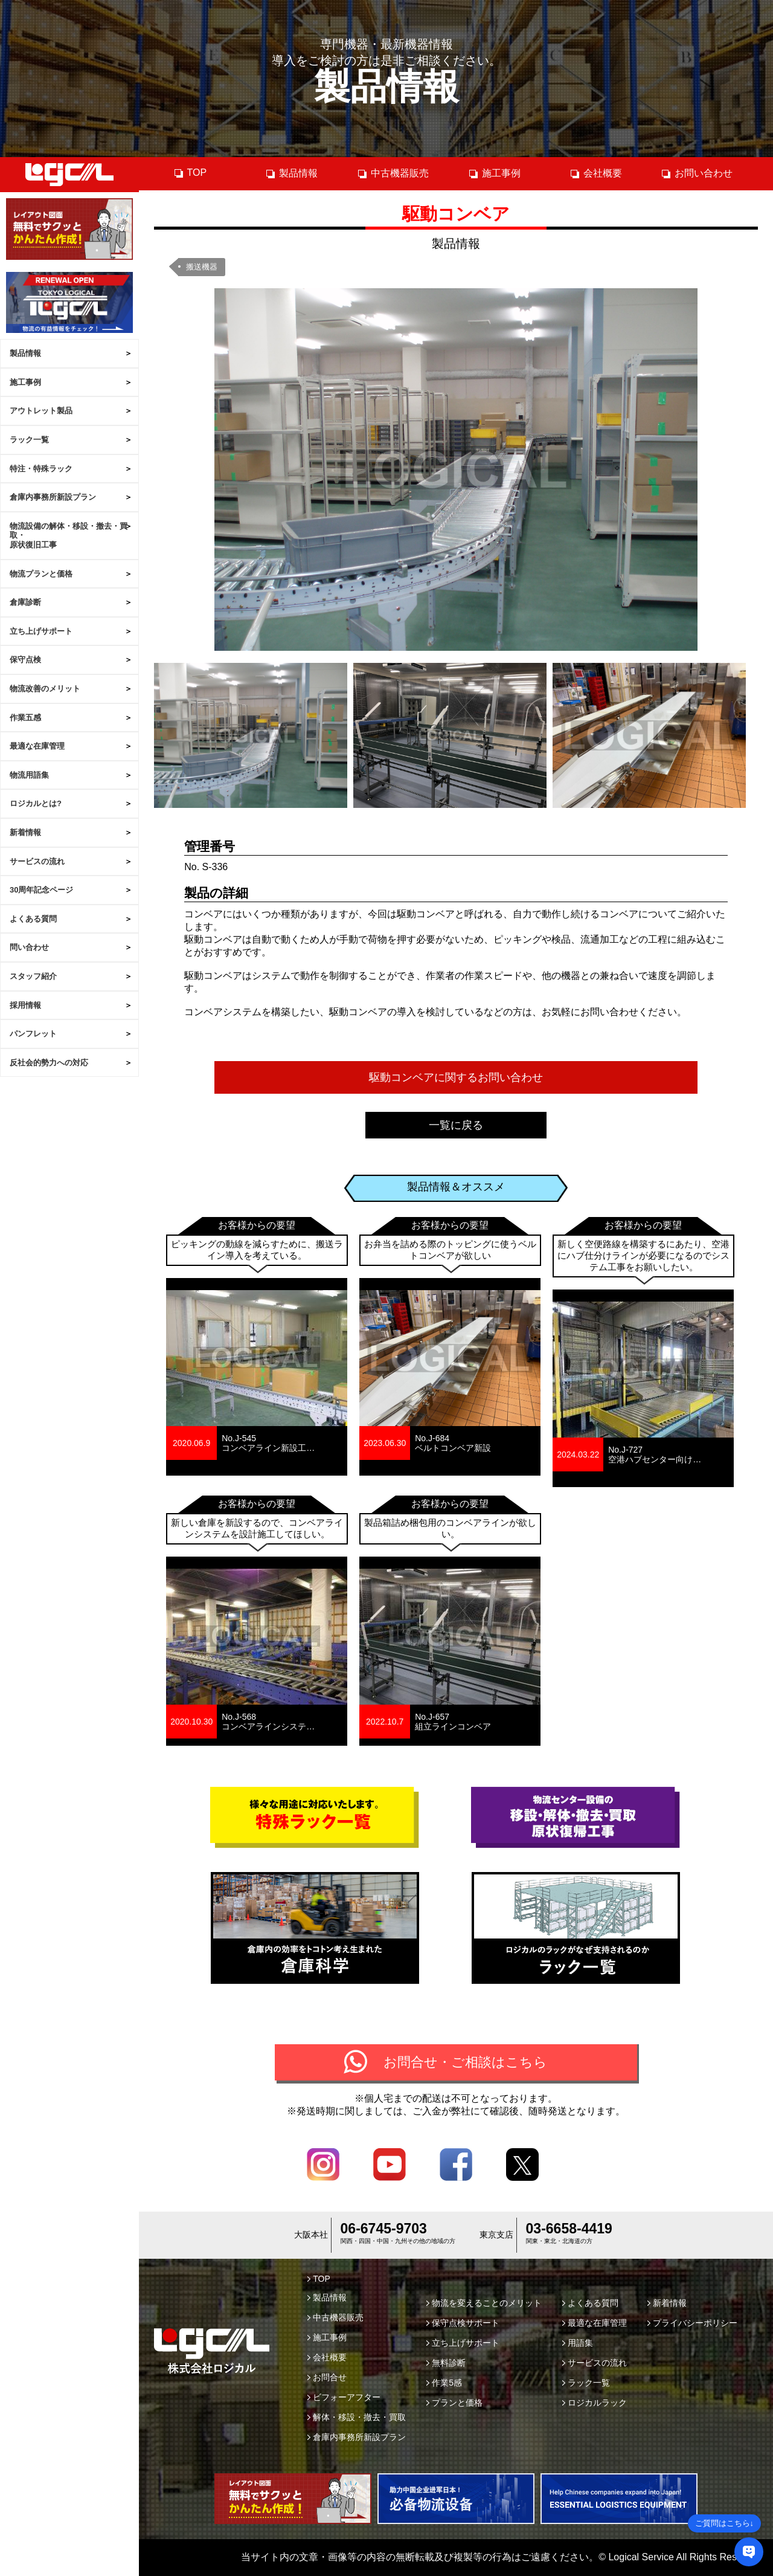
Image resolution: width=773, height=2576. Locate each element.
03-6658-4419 (569, 2228)
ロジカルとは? (36, 803)
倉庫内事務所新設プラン (53, 497)
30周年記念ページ (41, 889)
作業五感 (25, 717)
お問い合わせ (697, 173)
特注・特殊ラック (41, 468)
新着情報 (25, 832)
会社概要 (595, 173)
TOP (190, 172)
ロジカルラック (594, 2402)
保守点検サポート (462, 2323)
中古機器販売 (393, 173)
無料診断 (446, 2363)
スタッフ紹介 (33, 976)
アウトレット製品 (41, 410)
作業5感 (444, 2382)
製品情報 (25, 353)
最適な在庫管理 (37, 746)
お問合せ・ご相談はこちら (465, 2062)
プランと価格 (454, 2402)
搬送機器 (201, 266)
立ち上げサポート (41, 631)
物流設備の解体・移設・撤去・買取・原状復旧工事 (68, 535)
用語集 (577, 2343)
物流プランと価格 (41, 573)
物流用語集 (29, 775)
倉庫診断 (25, 602)
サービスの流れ (37, 861)
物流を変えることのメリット (484, 2303)
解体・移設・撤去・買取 (356, 2417)
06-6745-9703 (384, 2228)
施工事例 (25, 382)
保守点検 (25, 659)
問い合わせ (29, 947)
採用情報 (25, 1005)
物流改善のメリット (45, 688)
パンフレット (33, 1033)
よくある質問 (33, 918)
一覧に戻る (456, 1125)
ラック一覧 (29, 439)
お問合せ (327, 2377)
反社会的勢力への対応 (49, 1062)
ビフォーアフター (343, 2397)
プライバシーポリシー (692, 2323)
